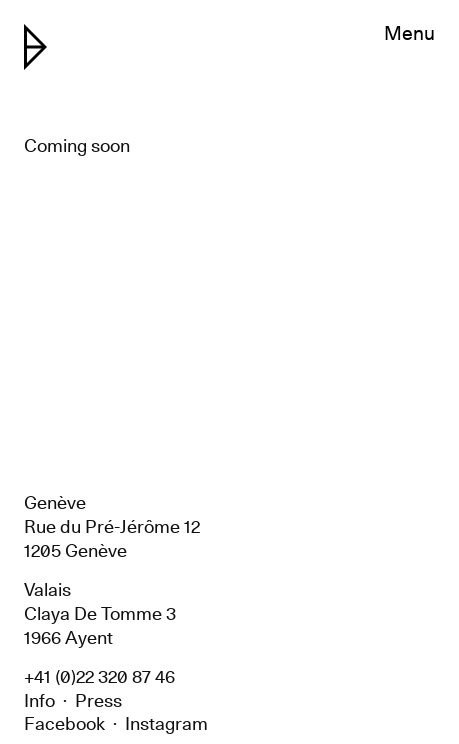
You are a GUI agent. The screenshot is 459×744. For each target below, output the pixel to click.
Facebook (64, 723)
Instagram (166, 723)
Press (98, 700)
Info (39, 700)
